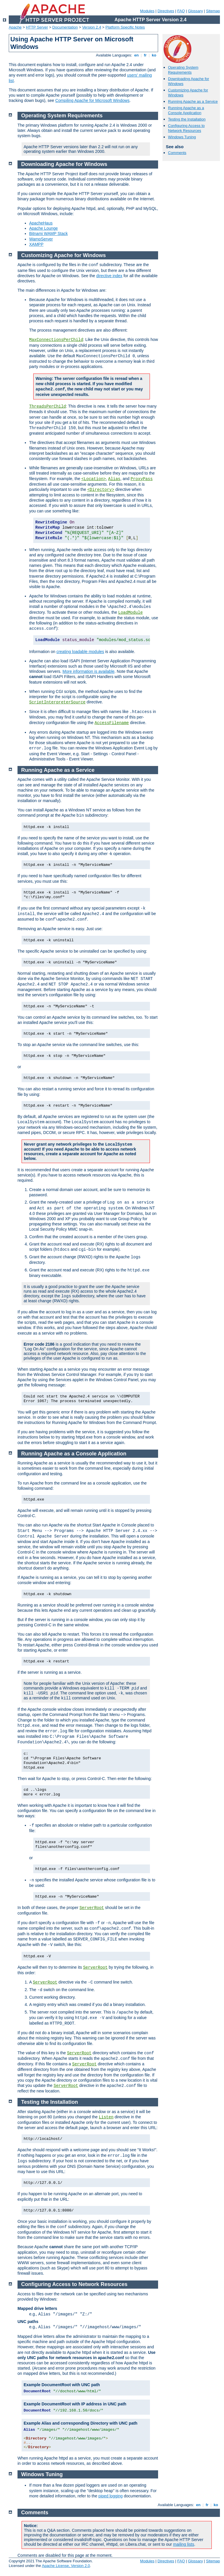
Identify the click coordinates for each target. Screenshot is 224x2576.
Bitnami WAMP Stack (48, 233)
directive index (109, 275)
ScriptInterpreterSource (57, 702)
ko (154, 55)
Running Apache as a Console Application (186, 110)
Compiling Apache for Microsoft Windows (92, 100)
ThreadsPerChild (47, 406)
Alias (114, 479)
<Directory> (100, 489)
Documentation (65, 27)
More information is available (88, 671)
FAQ (181, 11)
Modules (147, 11)
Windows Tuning (182, 137)
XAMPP (36, 244)
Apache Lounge (43, 228)
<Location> (93, 479)
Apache (15, 27)
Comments (177, 153)
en (136, 55)
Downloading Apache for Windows (64, 164)
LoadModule (130, 612)
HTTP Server (37, 27)
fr (145, 55)
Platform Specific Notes (125, 27)
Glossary (195, 11)
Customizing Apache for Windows (63, 255)
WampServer (41, 239)
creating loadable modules (80, 651)
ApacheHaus (40, 223)
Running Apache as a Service (193, 101)
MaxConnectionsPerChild (56, 339)
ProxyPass (142, 479)
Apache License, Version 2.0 (66, 2565)
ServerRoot (91, 1908)
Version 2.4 (91, 27)
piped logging (110, 2496)
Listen (106, 2117)
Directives (166, 11)
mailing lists (183, 2544)
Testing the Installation (187, 119)
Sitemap (213, 11)
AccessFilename (111, 723)
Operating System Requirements (183, 70)
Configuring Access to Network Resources (186, 128)
